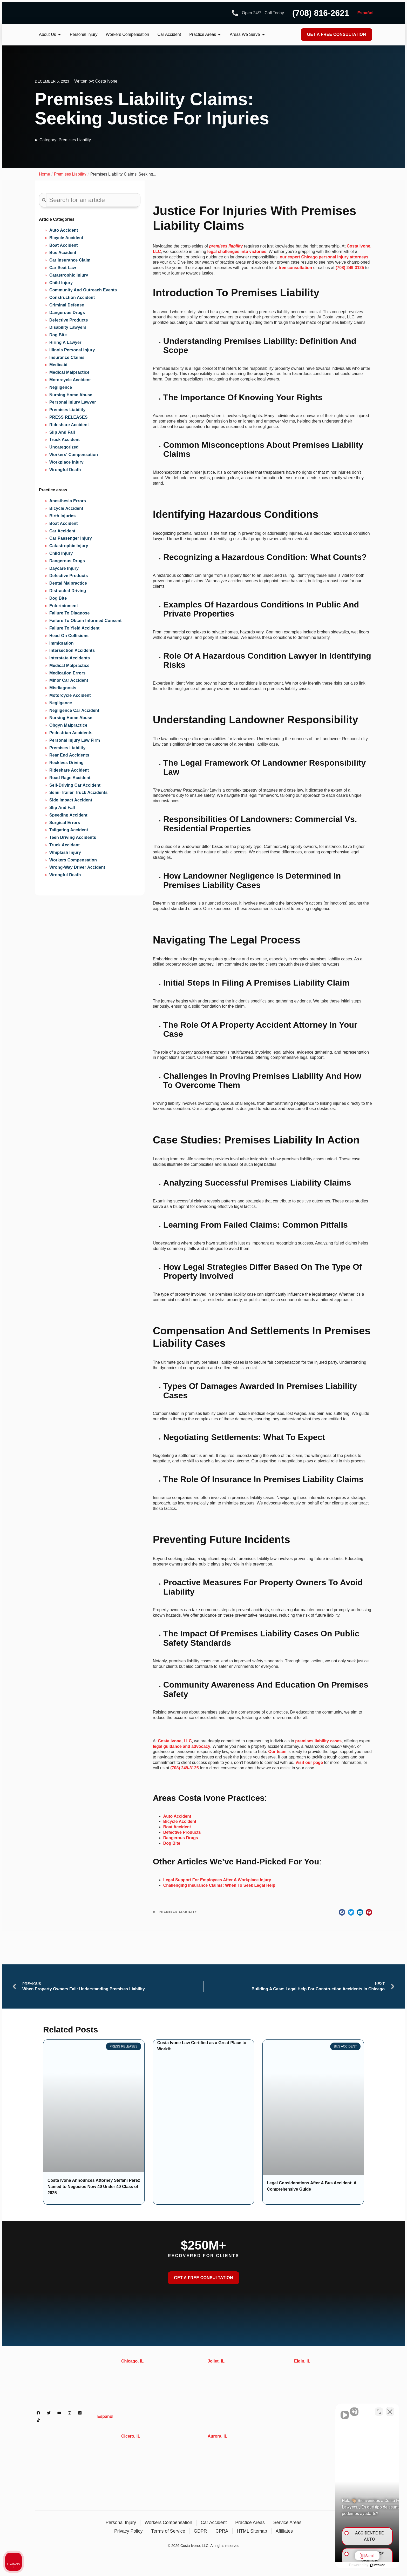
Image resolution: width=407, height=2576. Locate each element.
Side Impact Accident (70, 800)
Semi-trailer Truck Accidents (78, 792)
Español (365, 13)
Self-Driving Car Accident (74, 785)
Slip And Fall (62, 432)
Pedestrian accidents (70, 733)
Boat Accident (63, 245)
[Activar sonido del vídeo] (315, 2410)
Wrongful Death (65, 469)
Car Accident (62, 531)
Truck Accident (64, 439)
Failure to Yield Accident (74, 628)
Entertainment (63, 606)
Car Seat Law (62, 267)
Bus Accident (62, 252)
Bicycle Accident (66, 238)
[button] (342, 1912)
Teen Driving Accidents (72, 837)
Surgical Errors (64, 822)
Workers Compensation (73, 860)
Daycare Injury (64, 568)
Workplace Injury (66, 462)
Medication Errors (67, 673)
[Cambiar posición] (379, 2410)
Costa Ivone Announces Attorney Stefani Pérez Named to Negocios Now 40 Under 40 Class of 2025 (94, 2186)
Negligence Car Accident (74, 710)
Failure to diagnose (69, 613)
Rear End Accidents (69, 755)
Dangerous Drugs (67, 312)
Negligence (60, 387)
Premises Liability (75, 140)
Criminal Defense (66, 305)
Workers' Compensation (73, 454)
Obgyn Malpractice (68, 725)
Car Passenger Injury (70, 538)
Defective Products (68, 320)
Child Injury (61, 282)
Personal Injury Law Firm (74, 740)
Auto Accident (63, 230)
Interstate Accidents (69, 658)
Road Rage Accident (70, 777)
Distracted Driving (67, 590)
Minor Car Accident (68, 680)
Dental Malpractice (68, 583)
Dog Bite (58, 335)
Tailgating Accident (68, 830)
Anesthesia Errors (67, 501)
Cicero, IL (130, 2436)
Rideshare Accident (69, 425)
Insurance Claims (67, 357)
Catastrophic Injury (68, 275)
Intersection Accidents (72, 650)
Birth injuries (62, 516)
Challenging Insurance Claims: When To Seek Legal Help (219, 1885)
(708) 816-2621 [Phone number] (320, 13)
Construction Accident (72, 297)
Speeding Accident (68, 815)
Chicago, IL (132, 2361)
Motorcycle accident (70, 695)
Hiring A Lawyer (65, 342)
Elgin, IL (302, 2361)
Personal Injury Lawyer (72, 402)
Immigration (61, 643)
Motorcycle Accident (70, 380)
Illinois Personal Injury (72, 350)
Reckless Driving (66, 762)
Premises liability (67, 748)
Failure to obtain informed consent (85, 620)
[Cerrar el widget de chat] (390, 2410)
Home (44, 174)
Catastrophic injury (68, 546)
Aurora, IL (217, 2436)
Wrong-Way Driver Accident (77, 867)
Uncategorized (64, 447)
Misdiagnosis (62, 688)
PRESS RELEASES (68, 417)
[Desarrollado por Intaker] (363, 2565)
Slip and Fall (62, 807)
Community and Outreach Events (83, 290)
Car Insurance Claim (70, 260)
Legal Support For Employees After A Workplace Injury (217, 1880)
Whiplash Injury (65, 852)
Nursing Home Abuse (70, 395)
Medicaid (58, 365)
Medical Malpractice (69, 372)
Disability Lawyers (67, 327)
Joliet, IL (216, 2361)
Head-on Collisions (69, 635)
